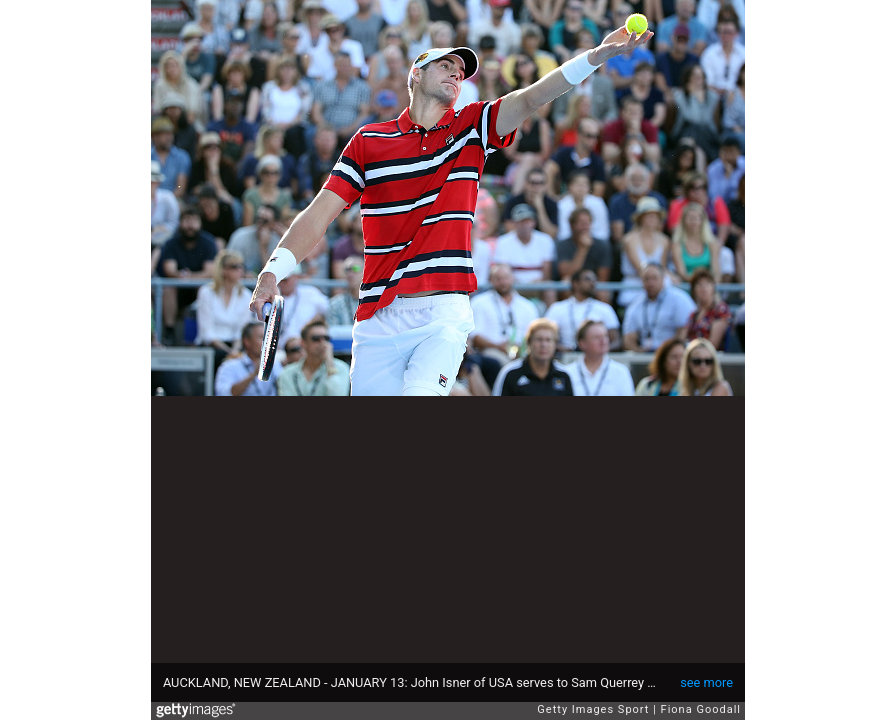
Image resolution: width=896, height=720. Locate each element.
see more (706, 682)
